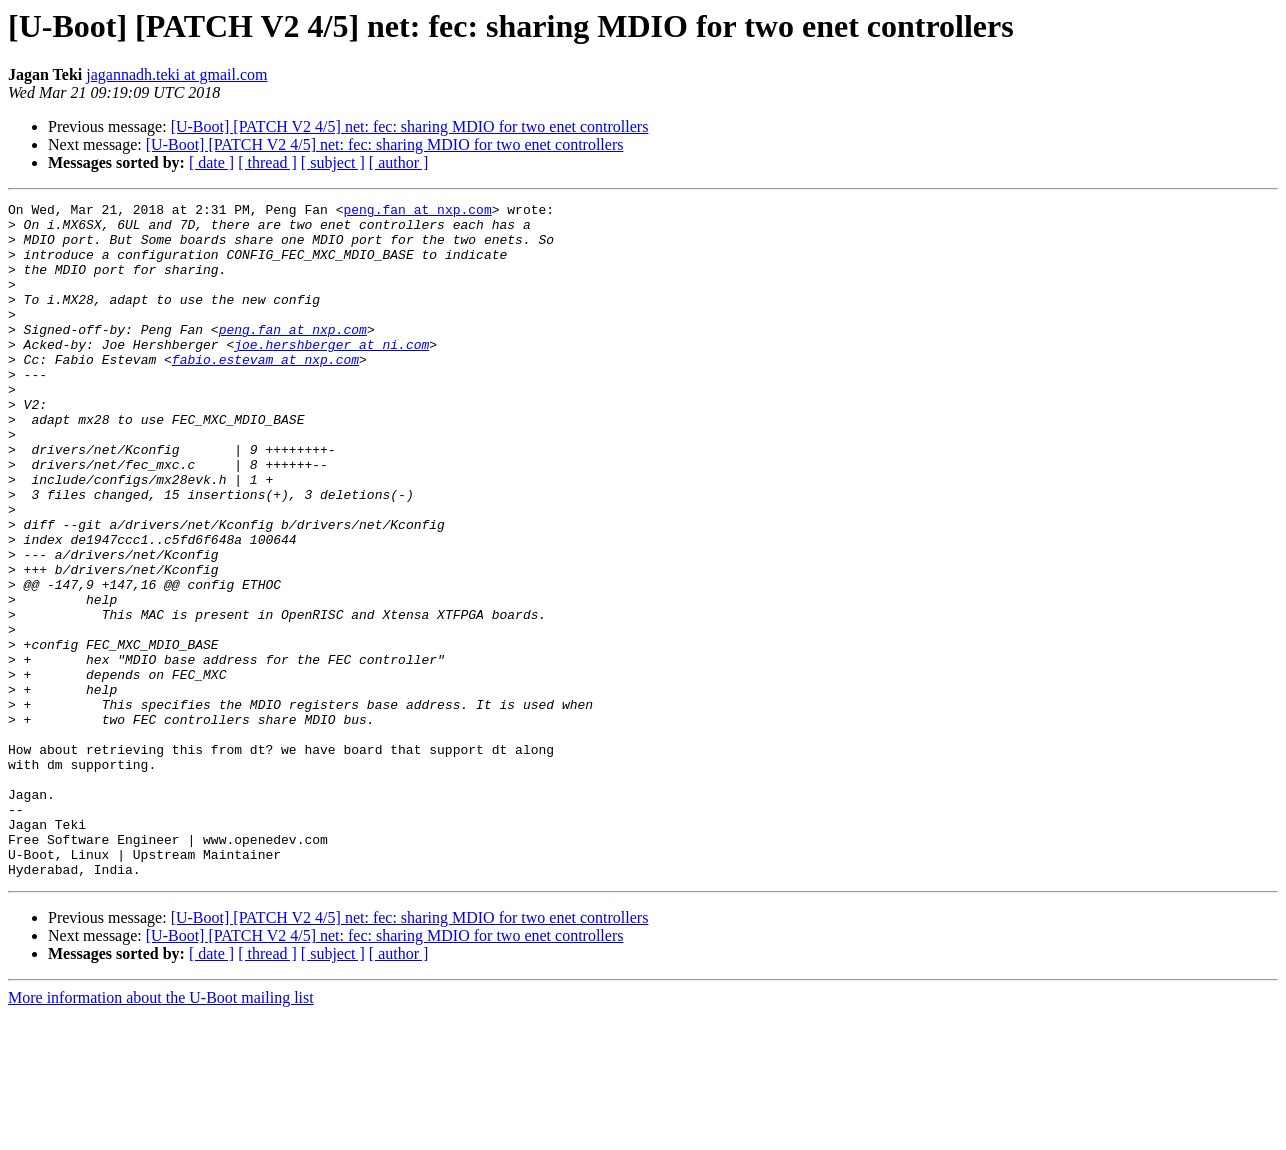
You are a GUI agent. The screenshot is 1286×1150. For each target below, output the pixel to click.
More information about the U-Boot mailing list (161, 1132)
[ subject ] (333, 162)
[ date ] (211, 162)
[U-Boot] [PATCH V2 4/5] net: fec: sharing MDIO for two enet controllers (410, 126)
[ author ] (399, 162)
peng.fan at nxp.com (417, 212)
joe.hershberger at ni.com (331, 374)
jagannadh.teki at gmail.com (176, 74)
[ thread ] (267, 162)
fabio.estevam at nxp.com (265, 392)
